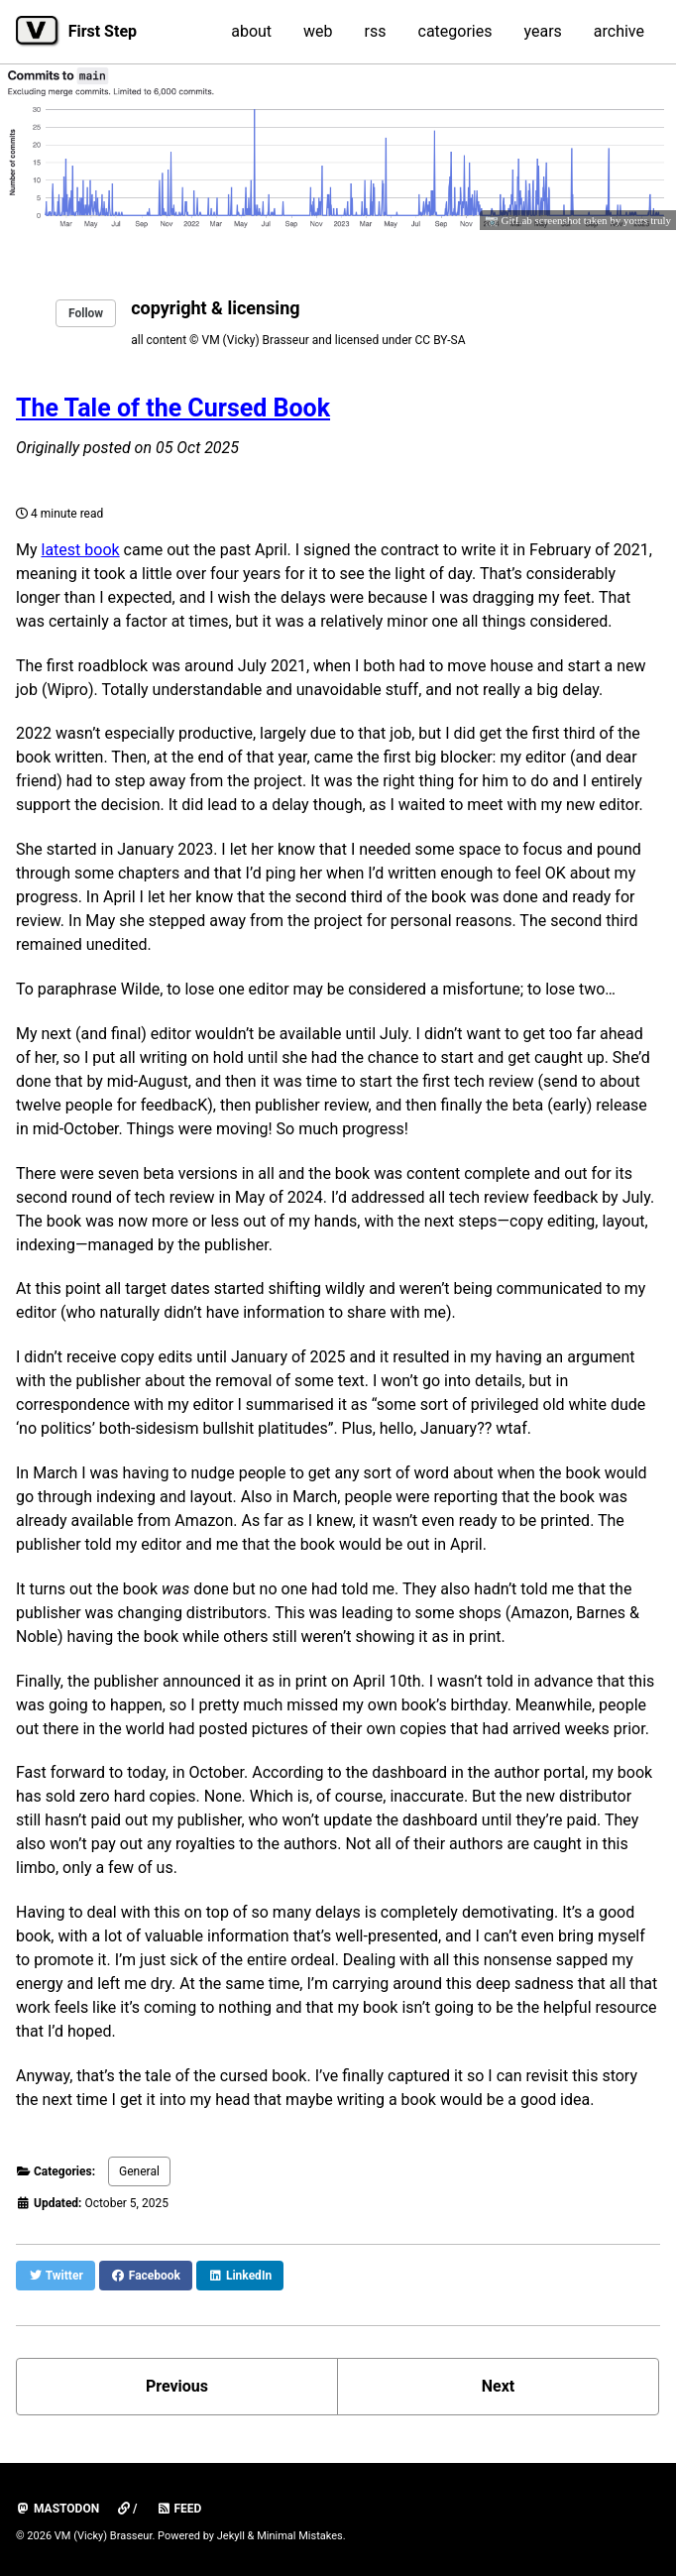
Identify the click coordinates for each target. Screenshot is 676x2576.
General (139, 2171)
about (251, 31)
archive (619, 31)
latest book (81, 549)
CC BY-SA (440, 340)
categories (455, 31)
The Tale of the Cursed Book (173, 408)
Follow (85, 313)
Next (498, 2386)
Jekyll (231, 2535)
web (318, 31)
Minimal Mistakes (300, 2535)
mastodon (57, 2509)
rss (376, 31)
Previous (177, 2386)
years (542, 31)
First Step (102, 31)
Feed (179, 2509)
